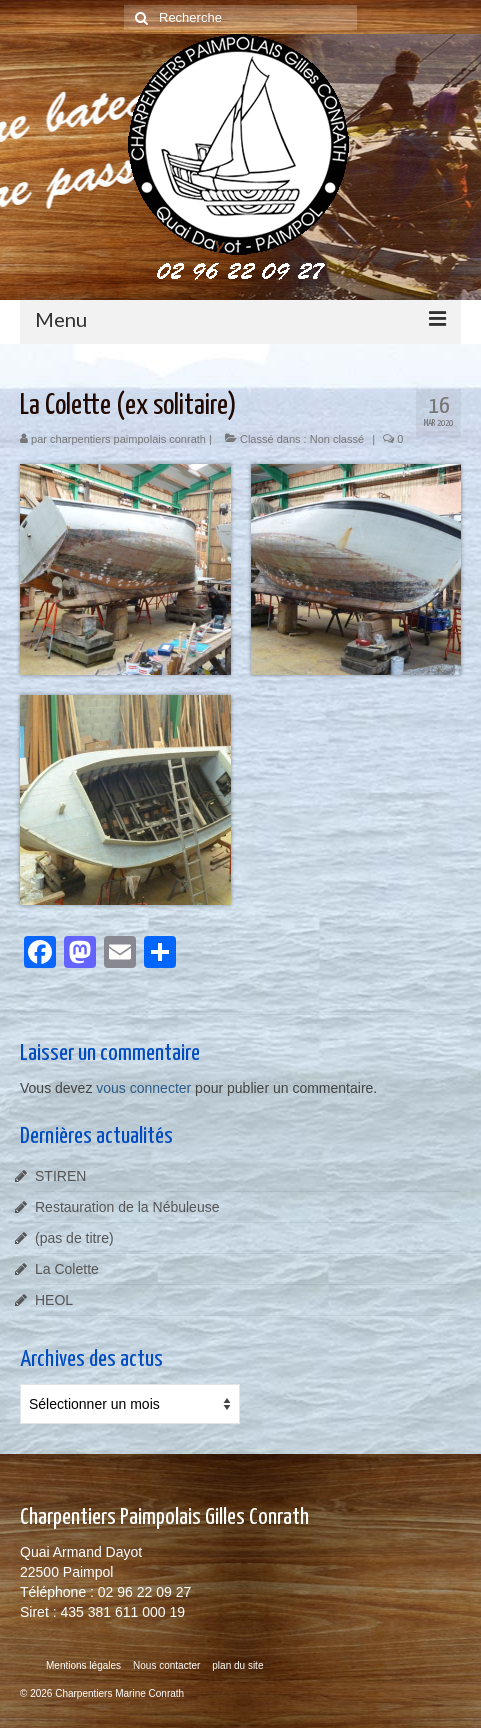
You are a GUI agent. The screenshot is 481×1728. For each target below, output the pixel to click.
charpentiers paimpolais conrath (128, 439)
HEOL (54, 1300)
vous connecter (143, 1088)
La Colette (67, 1269)
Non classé (337, 439)
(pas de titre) (74, 1238)
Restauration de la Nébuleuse (127, 1207)
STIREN (60, 1176)
